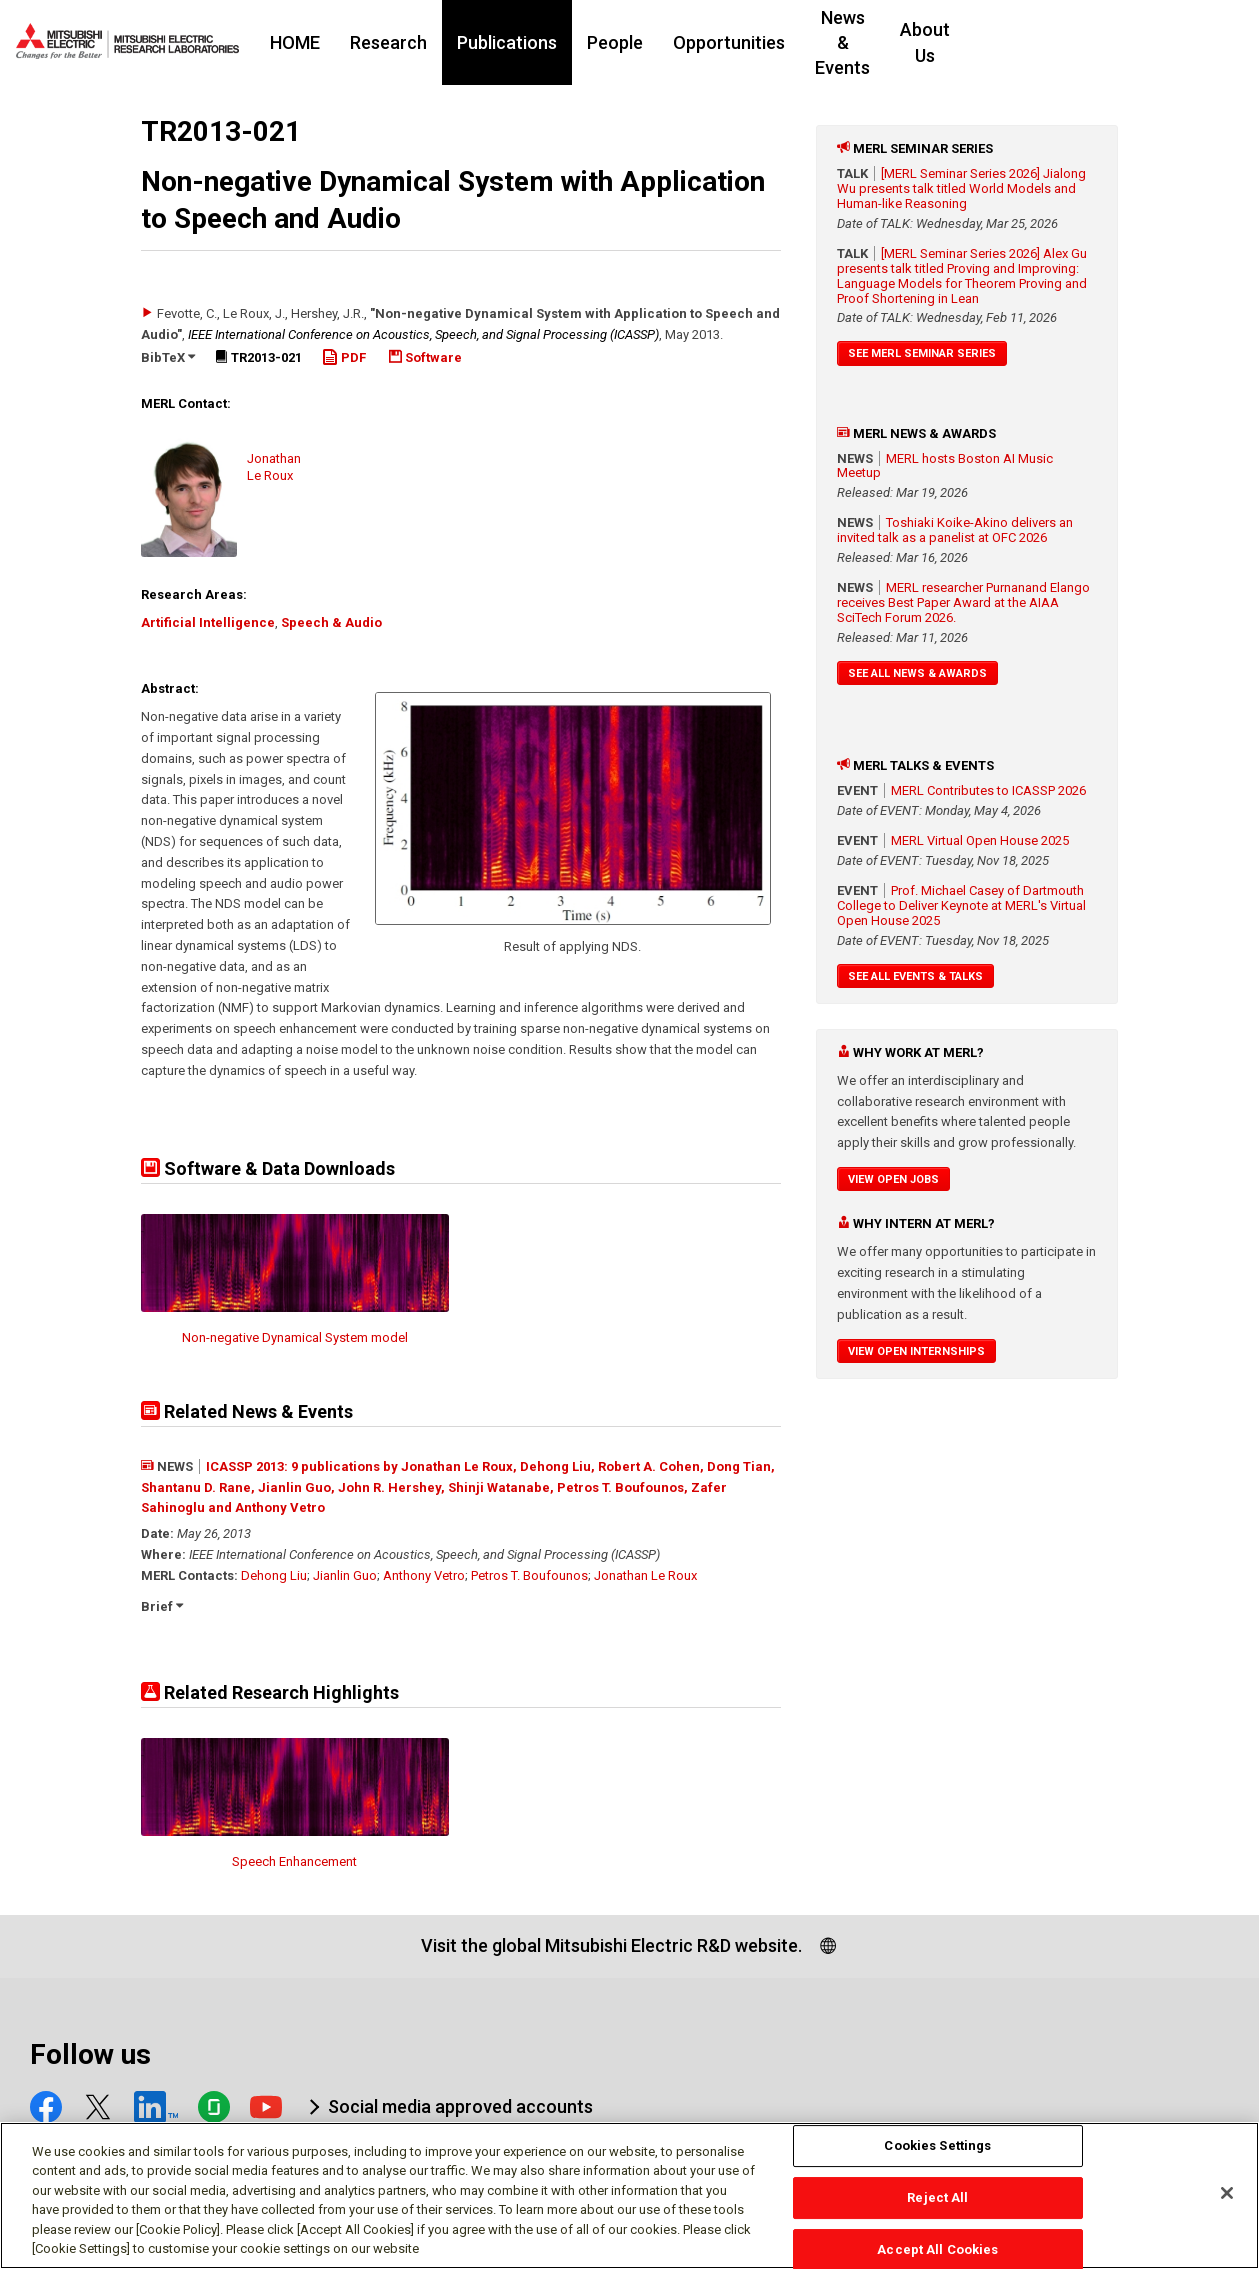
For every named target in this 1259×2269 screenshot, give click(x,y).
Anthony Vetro (424, 1575)
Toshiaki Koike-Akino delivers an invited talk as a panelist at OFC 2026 (955, 530)
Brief (162, 1606)
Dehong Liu (274, 1575)
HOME (356, 42)
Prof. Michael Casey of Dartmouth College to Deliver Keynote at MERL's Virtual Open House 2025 (961, 905)
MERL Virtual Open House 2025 (980, 840)
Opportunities (790, 42)
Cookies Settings (937, 2155)
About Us (1062, 42)
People (676, 42)
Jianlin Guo (345, 1575)
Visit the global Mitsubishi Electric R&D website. (611, 1945)
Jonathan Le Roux (645, 1575)
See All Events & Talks (915, 976)
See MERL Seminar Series (922, 353)
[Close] (1227, 2203)
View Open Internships (916, 1351)
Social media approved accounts (460, 2106)
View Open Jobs (893, 1179)
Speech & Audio (331, 622)
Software (425, 357)
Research (449, 42)
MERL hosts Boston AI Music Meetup (945, 466)
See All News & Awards (917, 673)
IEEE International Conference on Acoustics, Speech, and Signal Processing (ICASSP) (423, 334)
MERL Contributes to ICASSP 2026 (988, 790)
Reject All (937, 2206)
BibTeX (168, 357)
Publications (568, 42)
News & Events (935, 42)
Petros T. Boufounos (529, 1575)
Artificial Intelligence (208, 622)
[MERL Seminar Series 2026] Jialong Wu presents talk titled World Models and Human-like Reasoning (961, 188)
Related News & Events (247, 1411)
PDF (344, 357)
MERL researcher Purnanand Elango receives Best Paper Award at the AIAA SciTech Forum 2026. (963, 602)
